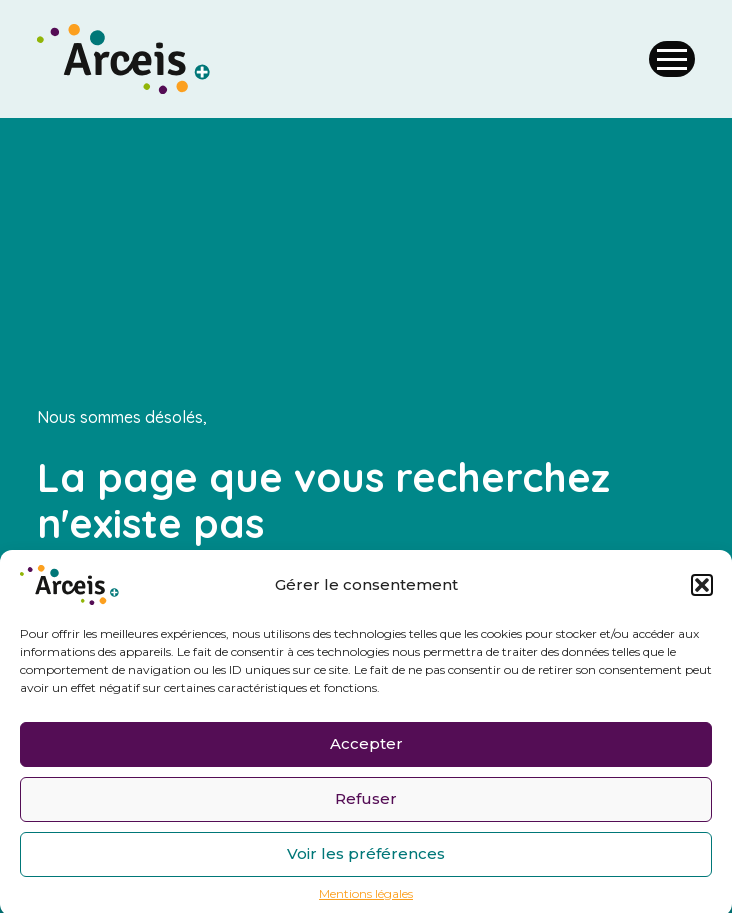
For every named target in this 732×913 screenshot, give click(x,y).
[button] (702, 588)
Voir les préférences (366, 857)
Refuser (366, 802)
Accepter (366, 747)
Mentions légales (366, 897)
